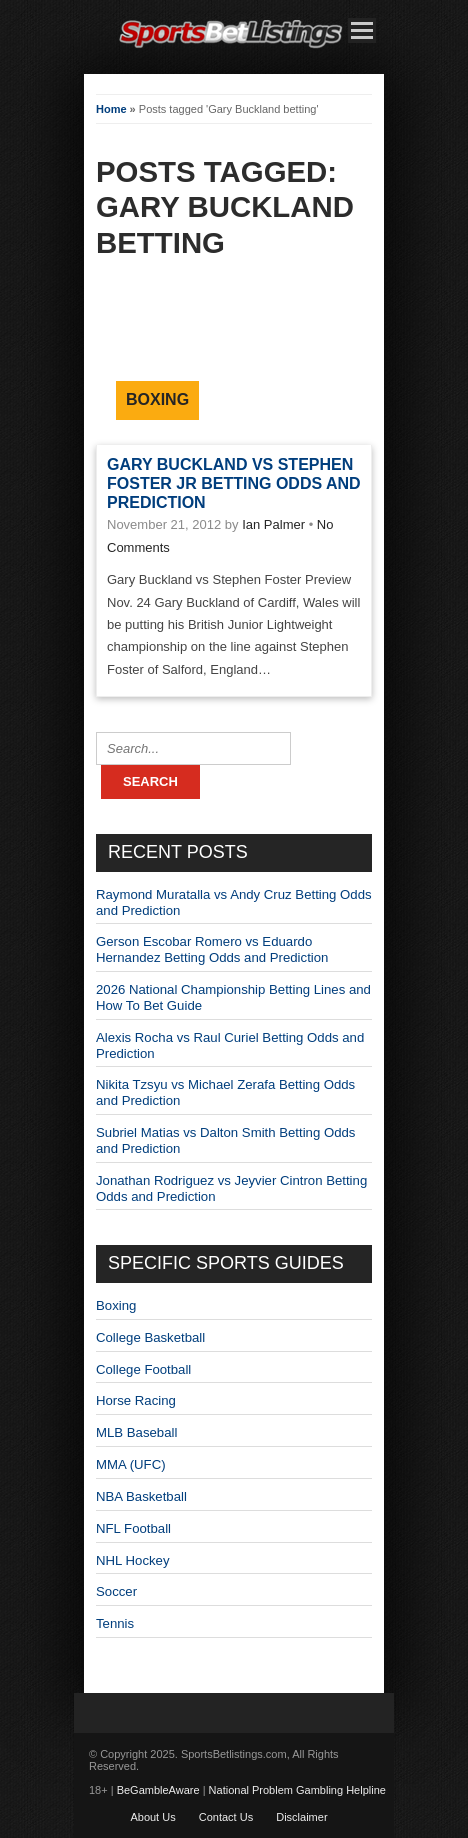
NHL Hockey (133, 1560)
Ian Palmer (273, 524)
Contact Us (226, 1817)
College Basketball (150, 1337)
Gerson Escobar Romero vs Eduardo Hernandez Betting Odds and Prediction (212, 949)
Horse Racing (136, 1400)
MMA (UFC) (131, 1464)
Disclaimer (301, 1817)
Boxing (157, 399)
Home (111, 109)
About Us (152, 1817)
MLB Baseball (136, 1432)
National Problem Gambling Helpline (297, 1790)
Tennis (115, 1623)
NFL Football (133, 1528)
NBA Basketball (141, 1496)
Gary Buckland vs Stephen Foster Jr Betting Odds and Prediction (234, 483)
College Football (143, 1369)
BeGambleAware (158, 1790)
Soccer (116, 1591)
